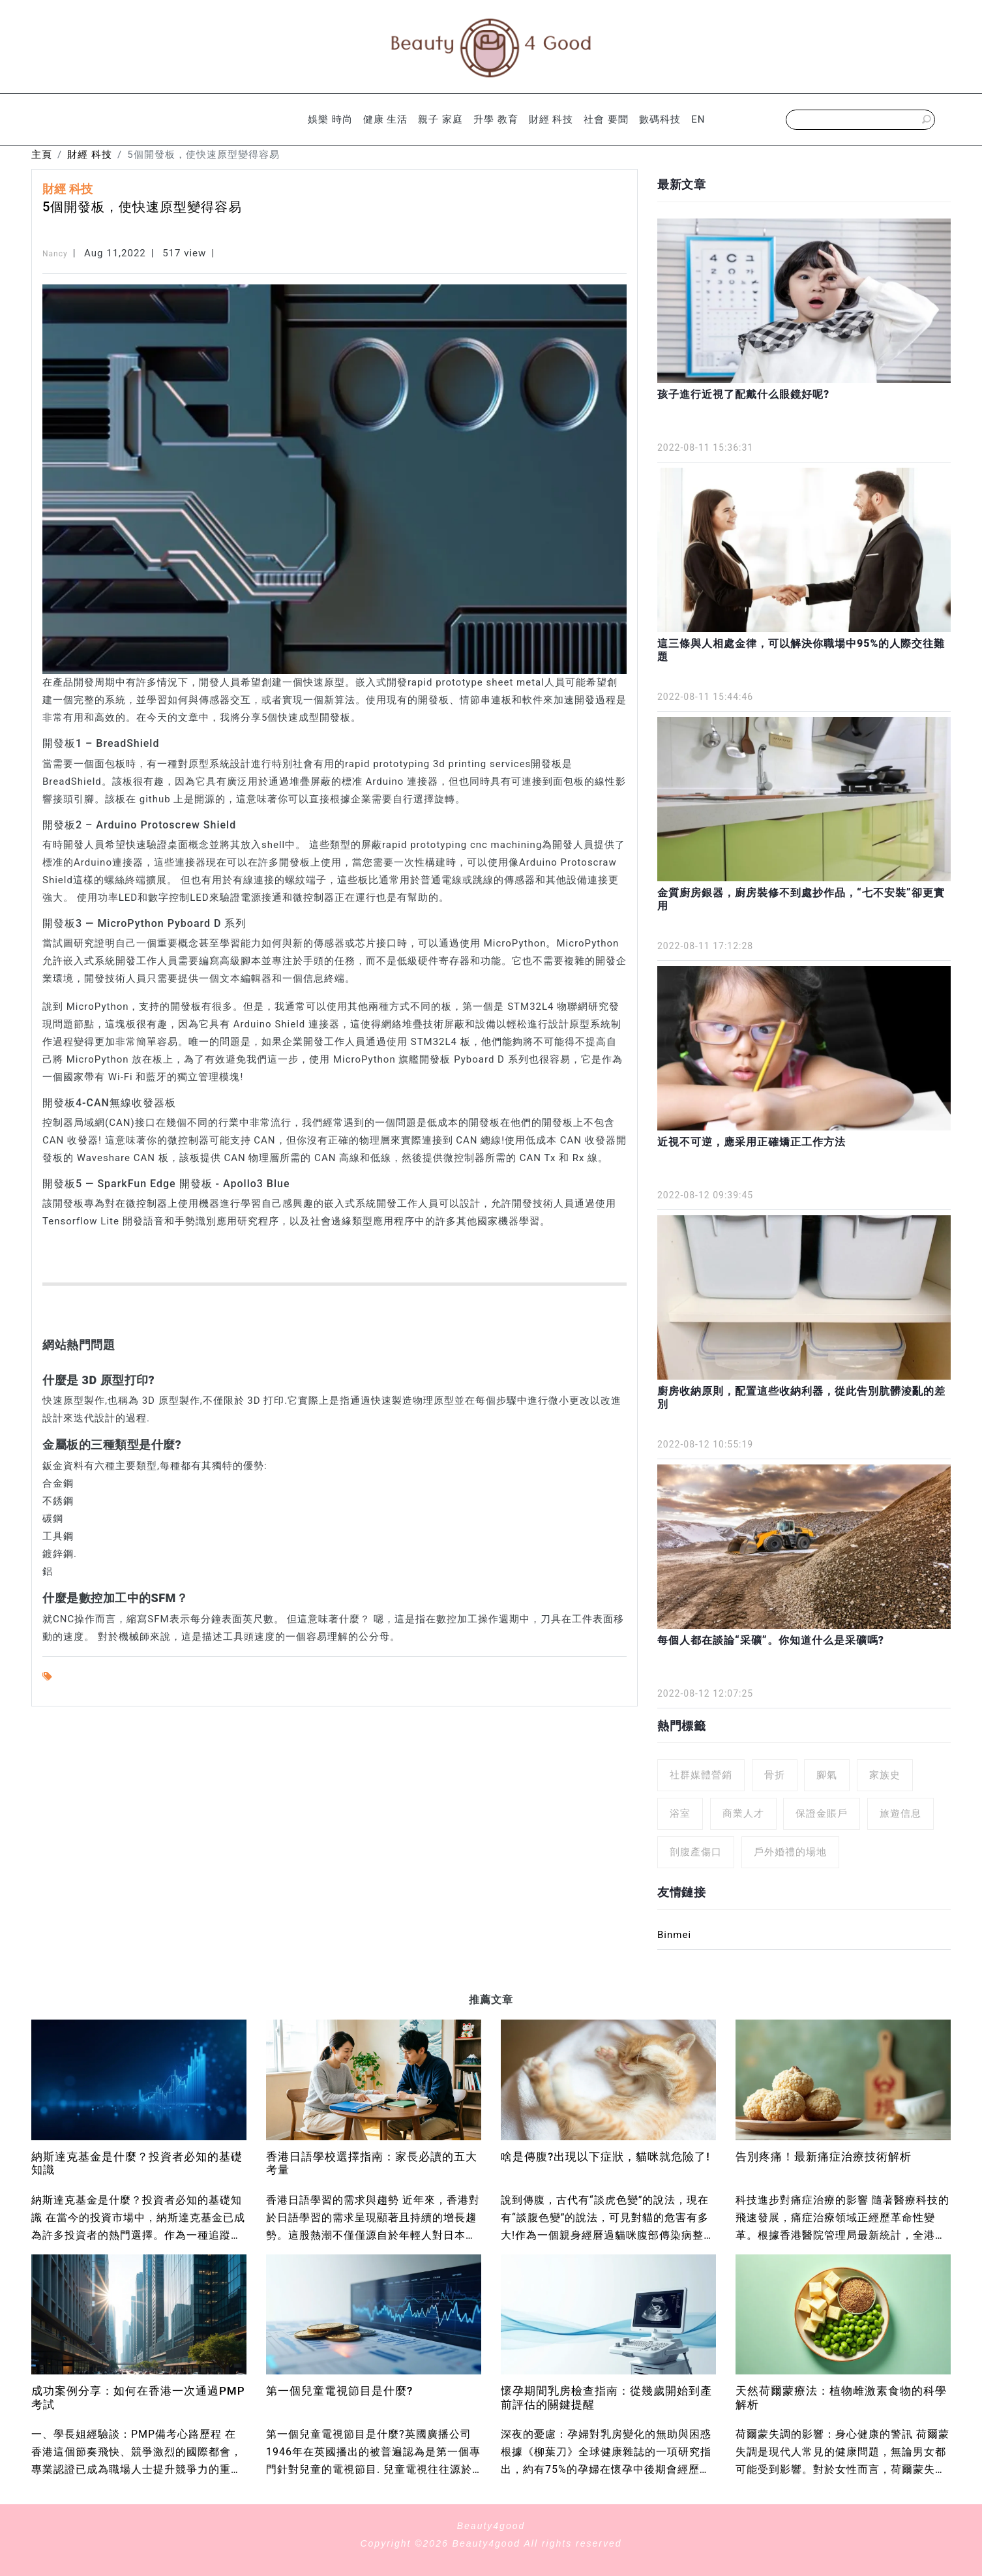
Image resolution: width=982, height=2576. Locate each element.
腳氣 (826, 1775)
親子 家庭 (440, 119)
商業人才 (743, 1813)
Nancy (55, 253)
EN (698, 119)
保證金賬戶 (822, 1813)
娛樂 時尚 (330, 119)
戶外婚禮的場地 (790, 1852)
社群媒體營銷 (701, 1775)
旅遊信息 (900, 1813)
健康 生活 (385, 119)
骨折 (774, 1775)
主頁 (41, 154)
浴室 (680, 1813)
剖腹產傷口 (696, 1852)
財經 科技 (551, 119)
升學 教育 (495, 119)
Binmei (674, 1935)
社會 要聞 (606, 119)
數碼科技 (660, 119)
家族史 (884, 1775)
